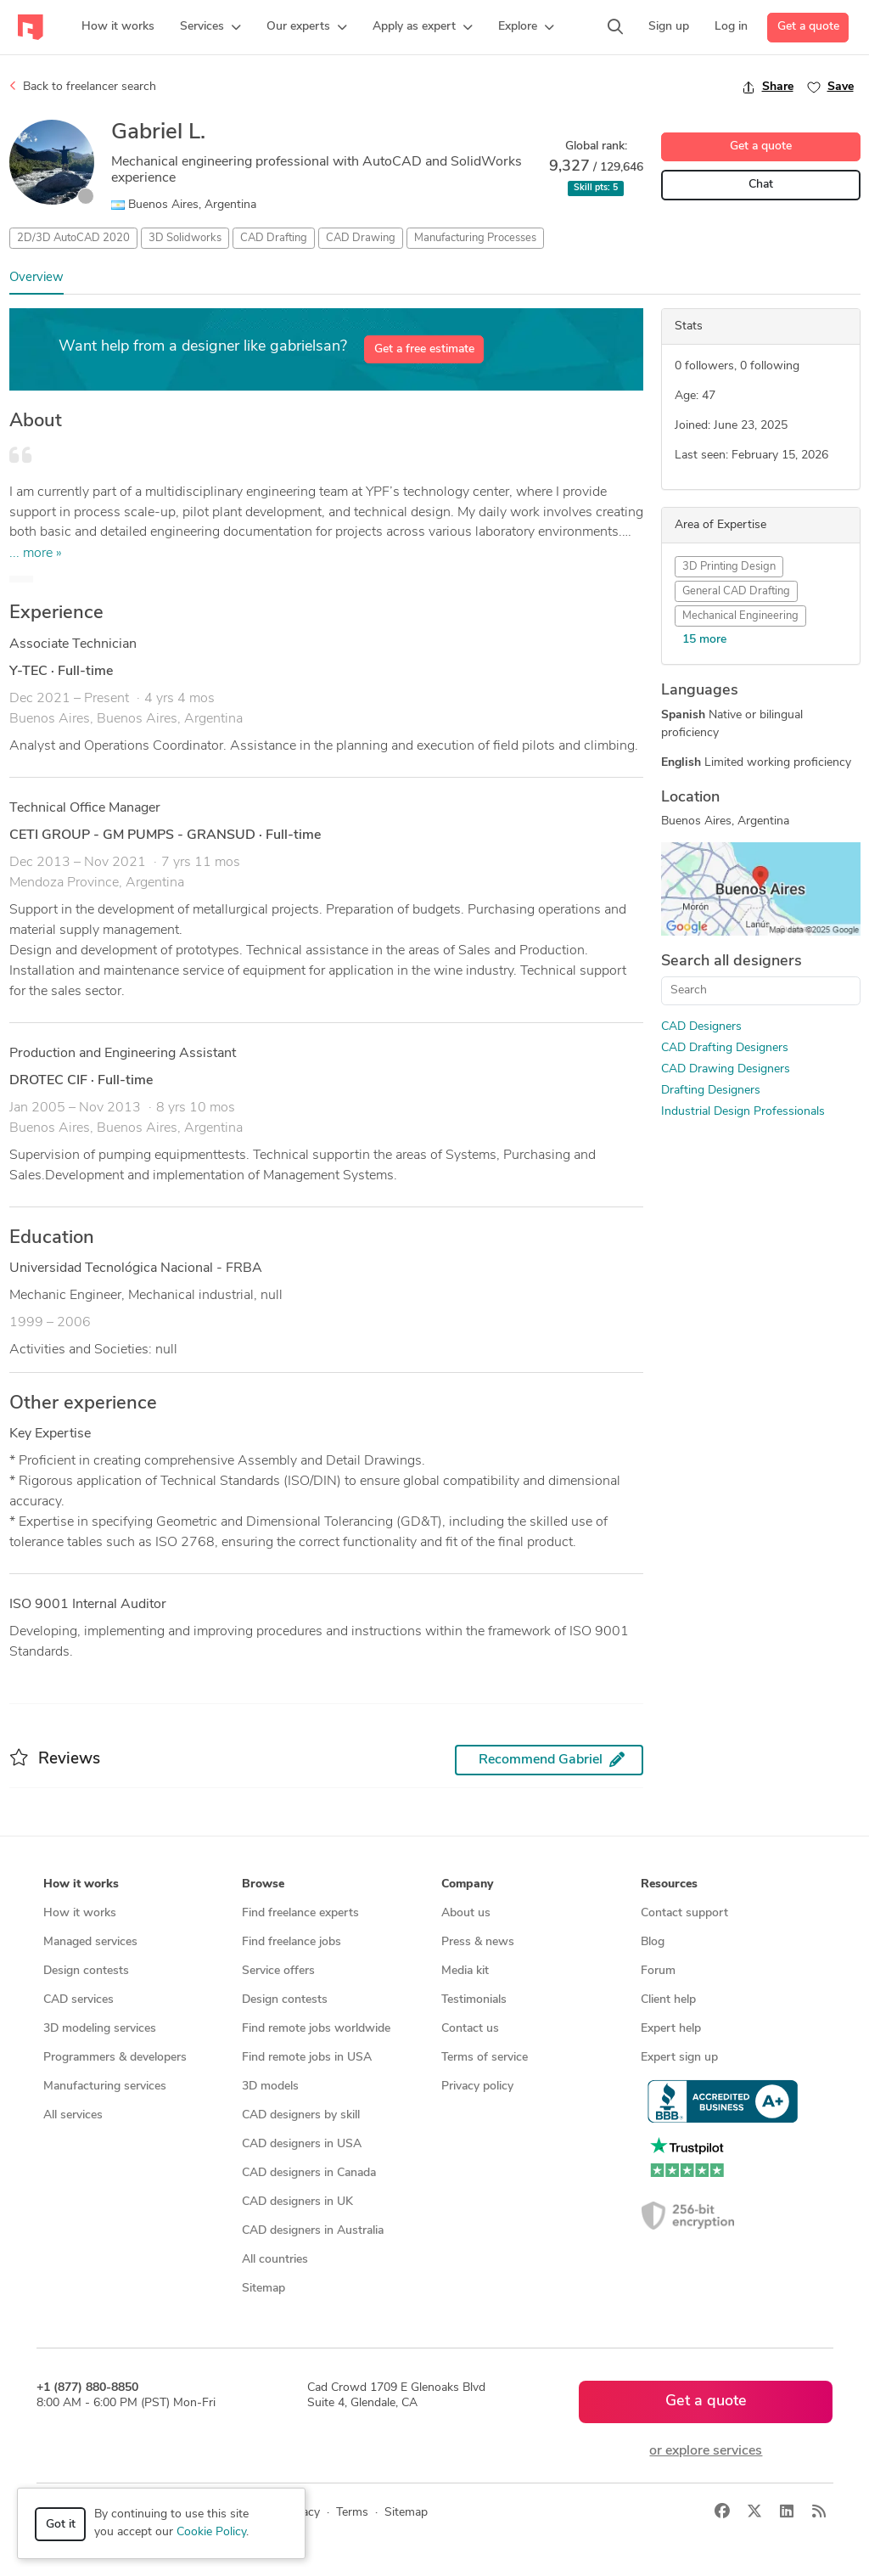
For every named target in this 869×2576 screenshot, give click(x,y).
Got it (61, 2524)
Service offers (278, 1971)
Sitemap (263, 2288)
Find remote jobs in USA (307, 2057)
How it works (79, 1913)
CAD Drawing (360, 238)
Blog (652, 1942)
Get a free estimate (424, 349)
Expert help (671, 2028)
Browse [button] (263, 1884)
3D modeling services (99, 2028)
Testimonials (474, 2000)
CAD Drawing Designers (725, 1069)
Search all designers (731, 961)
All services (73, 2115)
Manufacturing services (104, 2086)
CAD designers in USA (302, 2144)
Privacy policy (477, 2086)
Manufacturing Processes (475, 238)
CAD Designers (701, 1027)
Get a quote (808, 26)
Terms (352, 2512)
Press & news (477, 1942)
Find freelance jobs (291, 1942)
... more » (35, 553)
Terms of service (484, 2057)
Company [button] (467, 1884)
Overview (36, 278)
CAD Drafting (273, 238)
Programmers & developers (115, 2057)
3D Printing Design (729, 566)
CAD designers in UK (297, 2202)
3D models (270, 2086)
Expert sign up (679, 2057)
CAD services (78, 2000)
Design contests (86, 1971)
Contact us (470, 2028)
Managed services (90, 1942)
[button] (210, 27)
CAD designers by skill (301, 2115)
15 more (704, 639)
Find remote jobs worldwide (316, 2028)
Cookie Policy (211, 2532)
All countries (275, 2259)
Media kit (465, 1971)
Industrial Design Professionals (743, 1111)
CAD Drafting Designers (724, 1048)
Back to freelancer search (82, 86)
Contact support (684, 1913)
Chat (760, 184)
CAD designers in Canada (309, 2173)
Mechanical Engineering (740, 616)
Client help (668, 2000)
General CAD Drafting (736, 591)
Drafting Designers (710, 1090)
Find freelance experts (300, 1913)
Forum (658, 1971)
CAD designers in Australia (313, 2230)
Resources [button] (669, 1884)
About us (466, 1913)
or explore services (705, 2451)
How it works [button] (81, 1884)
